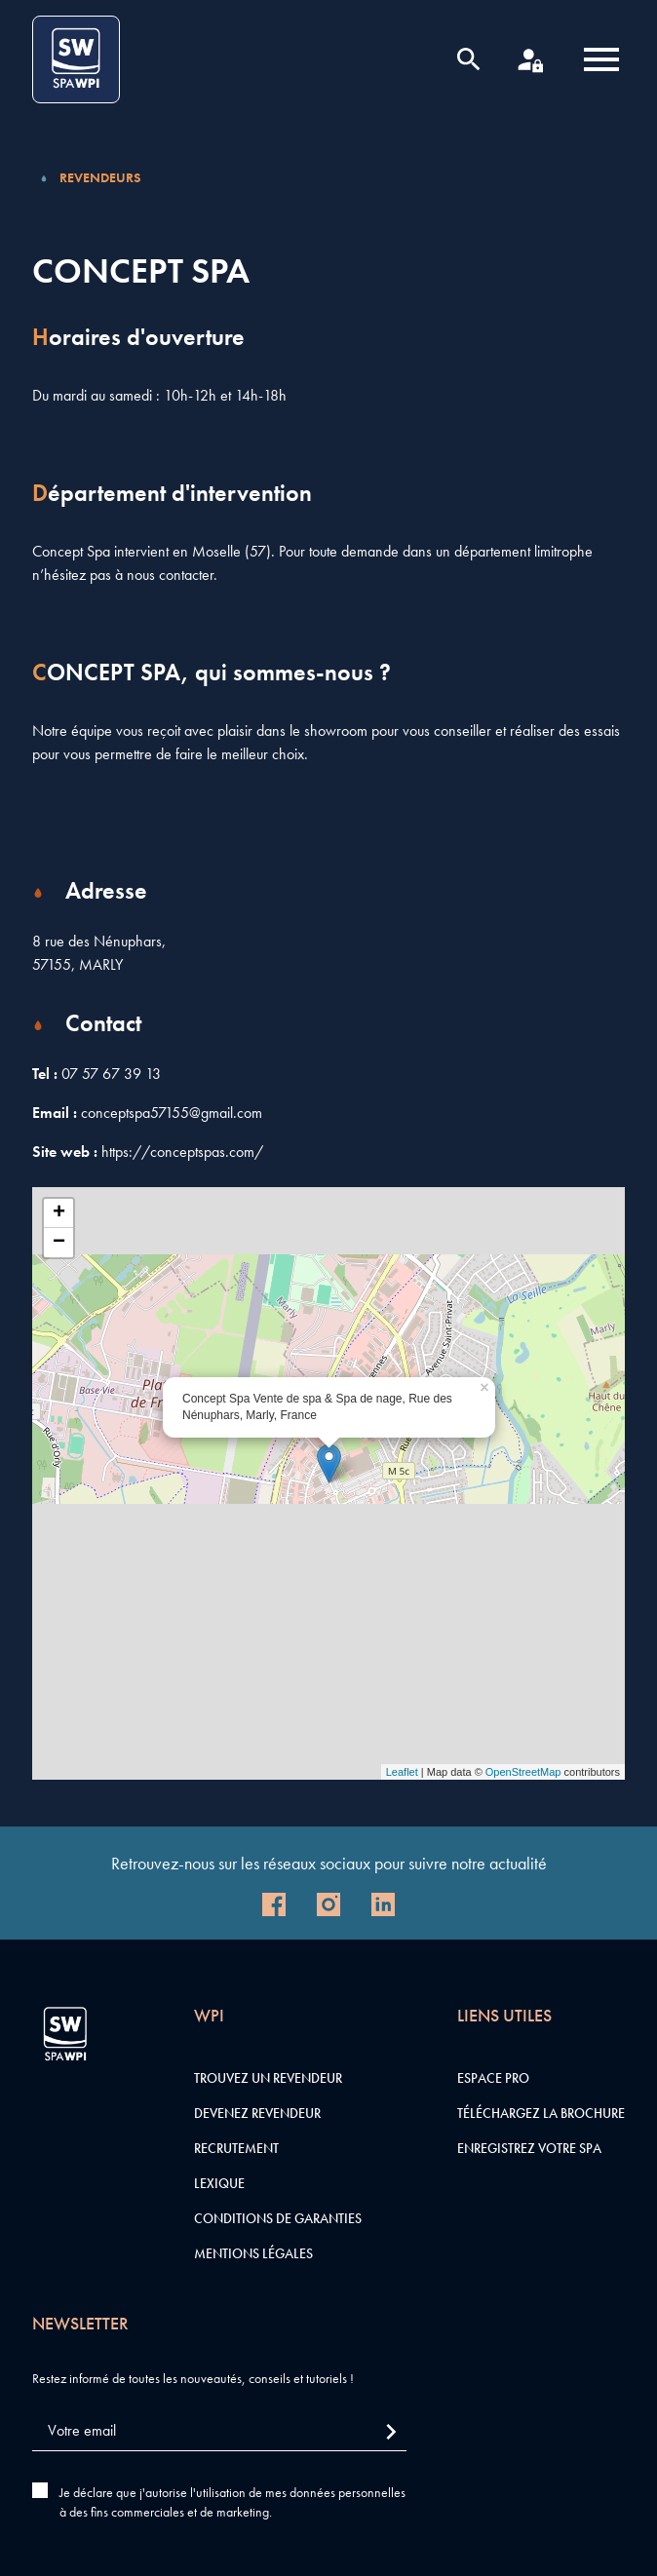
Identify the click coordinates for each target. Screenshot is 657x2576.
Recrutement (236, 2148)
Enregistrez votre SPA (529, 2148)
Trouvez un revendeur (268, 2078)
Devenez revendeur (257, 2113)
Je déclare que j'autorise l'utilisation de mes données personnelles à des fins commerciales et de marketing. (232, 2501)
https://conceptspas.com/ (182, 1151)
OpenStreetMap (523, 1772)
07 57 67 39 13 (111, 1073)
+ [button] (59, 1213)
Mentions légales (253, 2253)
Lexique (219, 2183)
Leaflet (402, 1772)
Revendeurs (99, 177)
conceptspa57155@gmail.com (171, 1112)
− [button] (59, 1242)
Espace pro (493, 2078)
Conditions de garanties (278, 2218)
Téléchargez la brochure (541, 2113)
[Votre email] (219, 2431)
